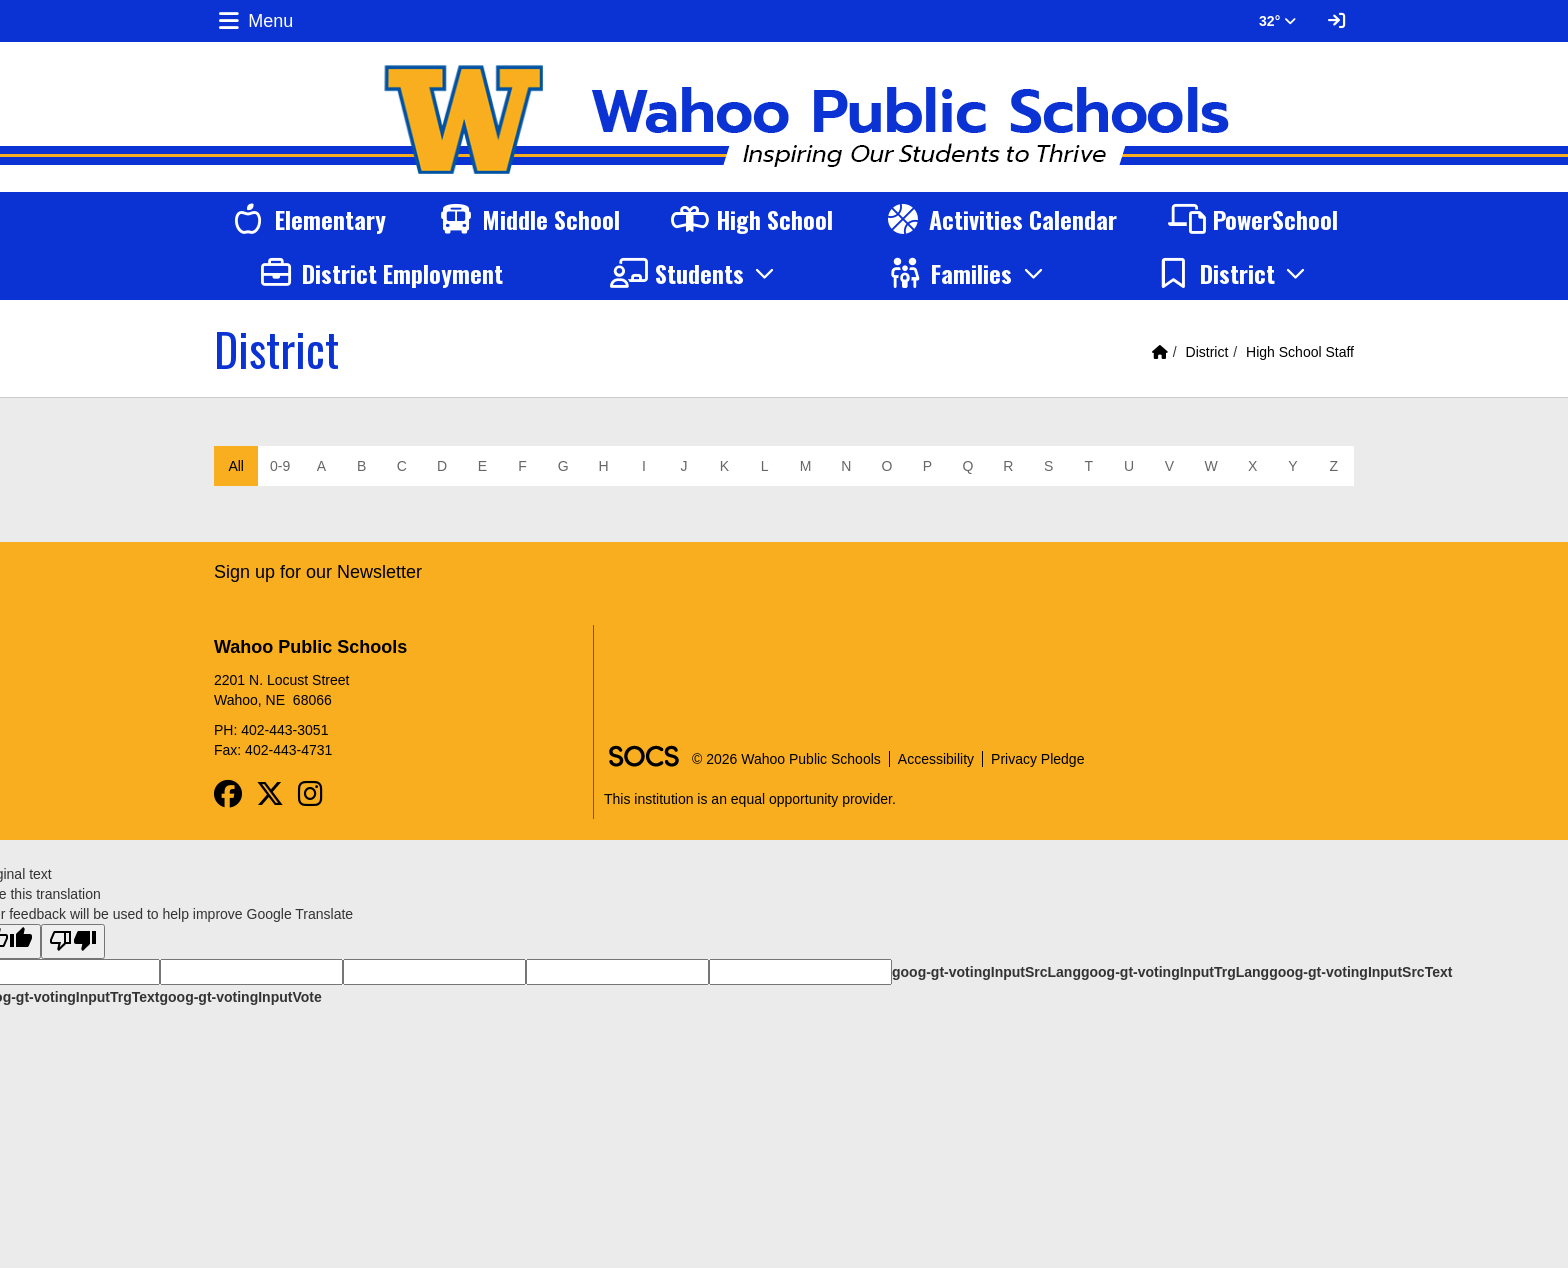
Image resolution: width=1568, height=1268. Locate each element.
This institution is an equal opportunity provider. (750, 799)
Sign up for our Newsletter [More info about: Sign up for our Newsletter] (318, 572)
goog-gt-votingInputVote (240, 997)
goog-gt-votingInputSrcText (1360, 972)
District (1207, 352)
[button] (695, 273)
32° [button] (1277, 21)
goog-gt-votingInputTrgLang (1175, 972)
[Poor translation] (73, 941)
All (236, 466)
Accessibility (936, 759)
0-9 (280, 466)
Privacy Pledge (1037, 759)
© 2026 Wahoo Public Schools (786, 759)
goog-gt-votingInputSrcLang (986, 972)
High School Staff (1300, 352)
